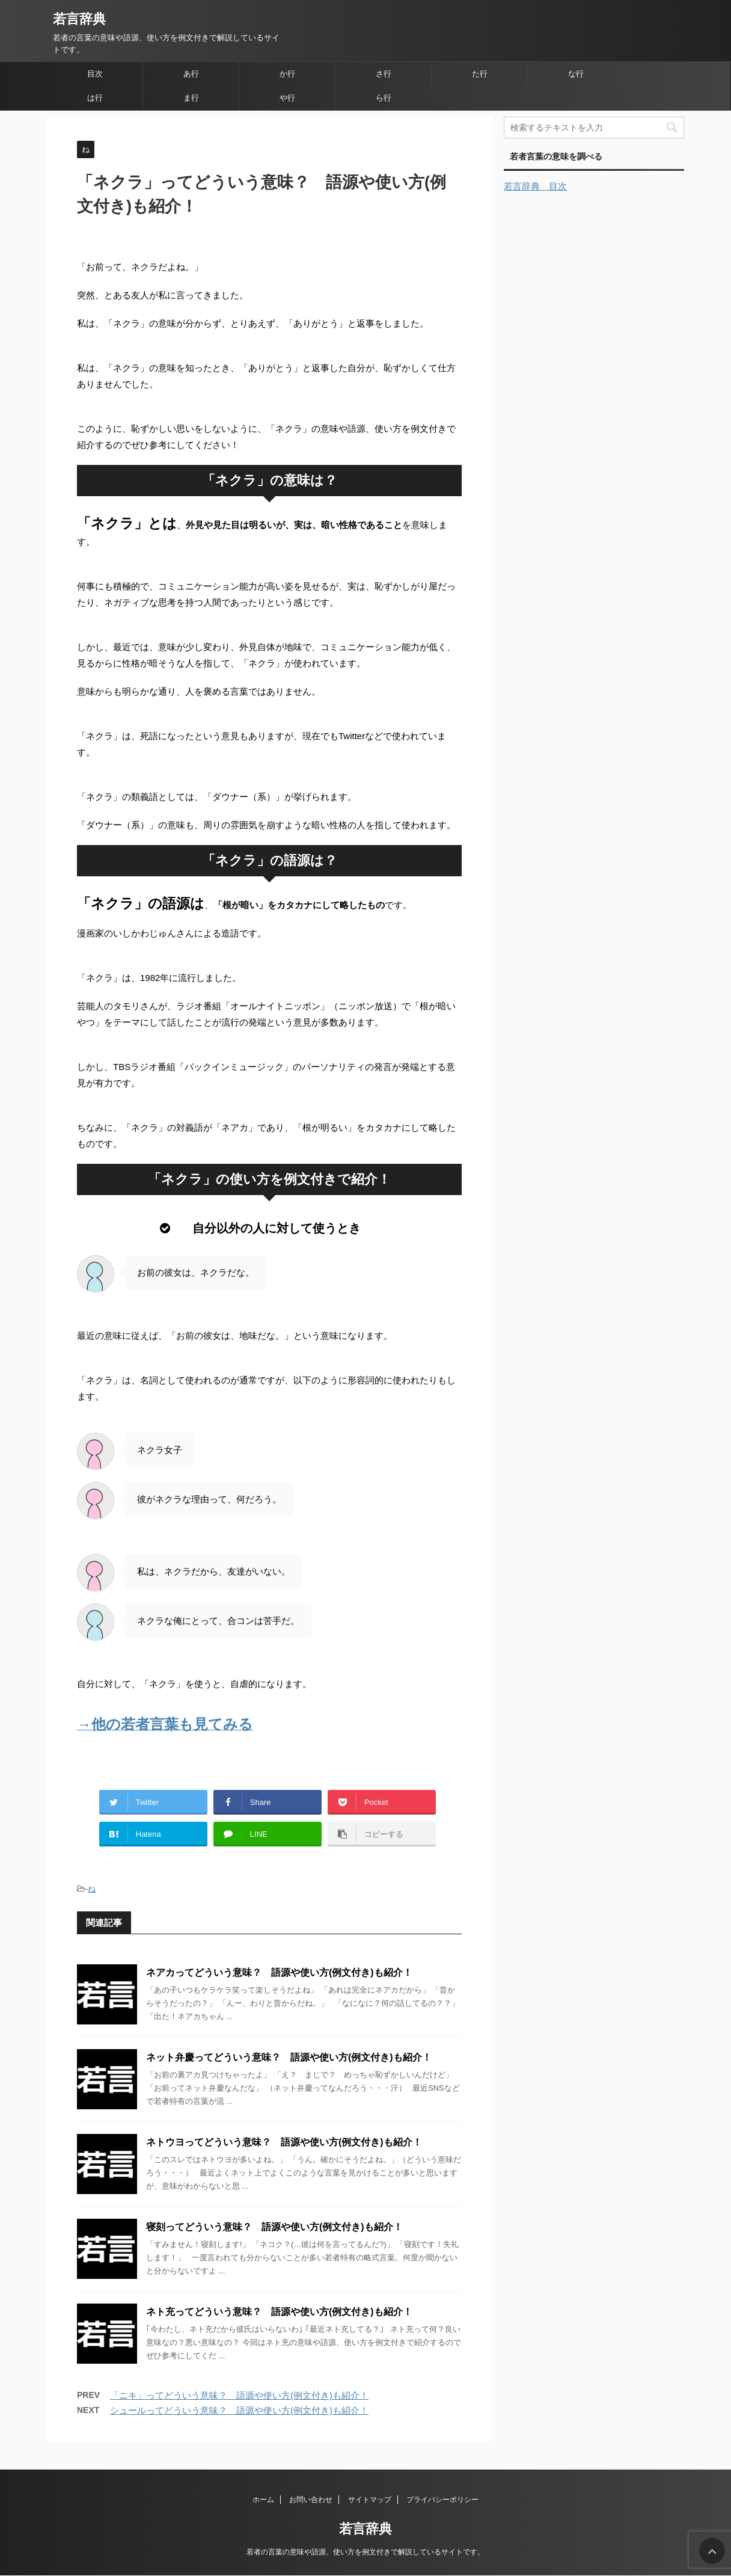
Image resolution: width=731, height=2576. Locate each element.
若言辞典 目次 (535, 186)
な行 (576, 73)
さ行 (383, 73)
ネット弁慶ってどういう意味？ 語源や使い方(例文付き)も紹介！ (289, 2057)
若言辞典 (79, 18)
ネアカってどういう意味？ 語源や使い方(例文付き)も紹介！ (279, 1972)
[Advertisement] (594, 522)
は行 (95, 97)
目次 (95, 73)
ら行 (383, 97)
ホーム (263, 2499)
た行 (480, 73)
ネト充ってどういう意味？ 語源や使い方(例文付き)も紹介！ (279, 2312)
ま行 (191, 97)
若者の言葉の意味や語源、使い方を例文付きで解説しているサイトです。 (365, 2552)
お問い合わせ (310, 2499)
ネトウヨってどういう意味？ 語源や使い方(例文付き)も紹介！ (284, 2142)
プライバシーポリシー (442, 2499)
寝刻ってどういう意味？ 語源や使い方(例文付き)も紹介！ (274, 2227)
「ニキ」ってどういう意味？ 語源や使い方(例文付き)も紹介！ (239, 2395)
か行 (287, 73)
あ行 (191, 73)
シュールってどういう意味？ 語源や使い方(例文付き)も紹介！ (239, 2410)
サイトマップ (369, 2499)
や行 (287, 97)
